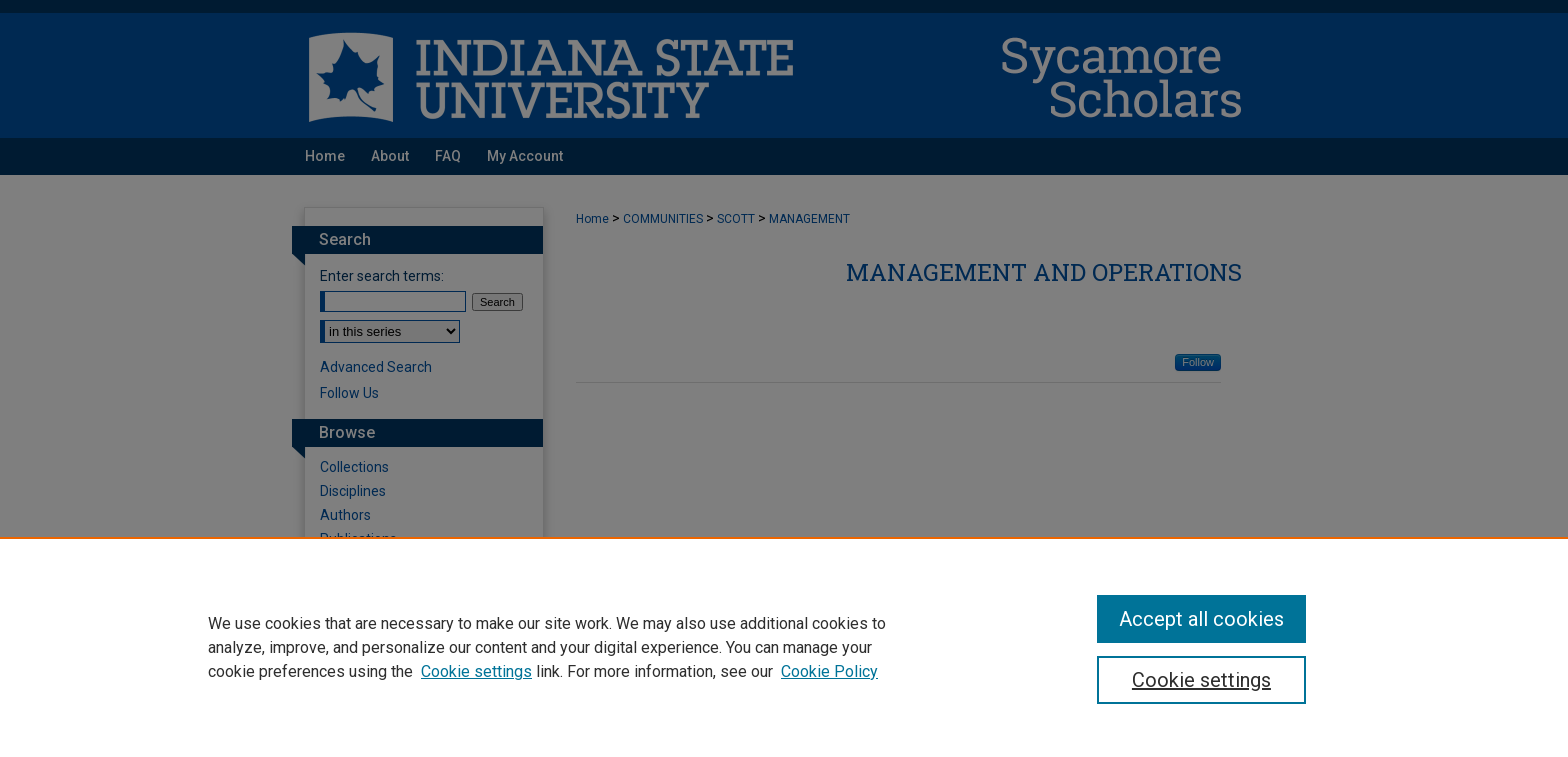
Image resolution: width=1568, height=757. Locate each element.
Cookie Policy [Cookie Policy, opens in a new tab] (829, 671)
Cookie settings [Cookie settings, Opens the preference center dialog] (1201, 680)
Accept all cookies (1201, 619)
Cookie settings (476, 671)
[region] (784, 647)
